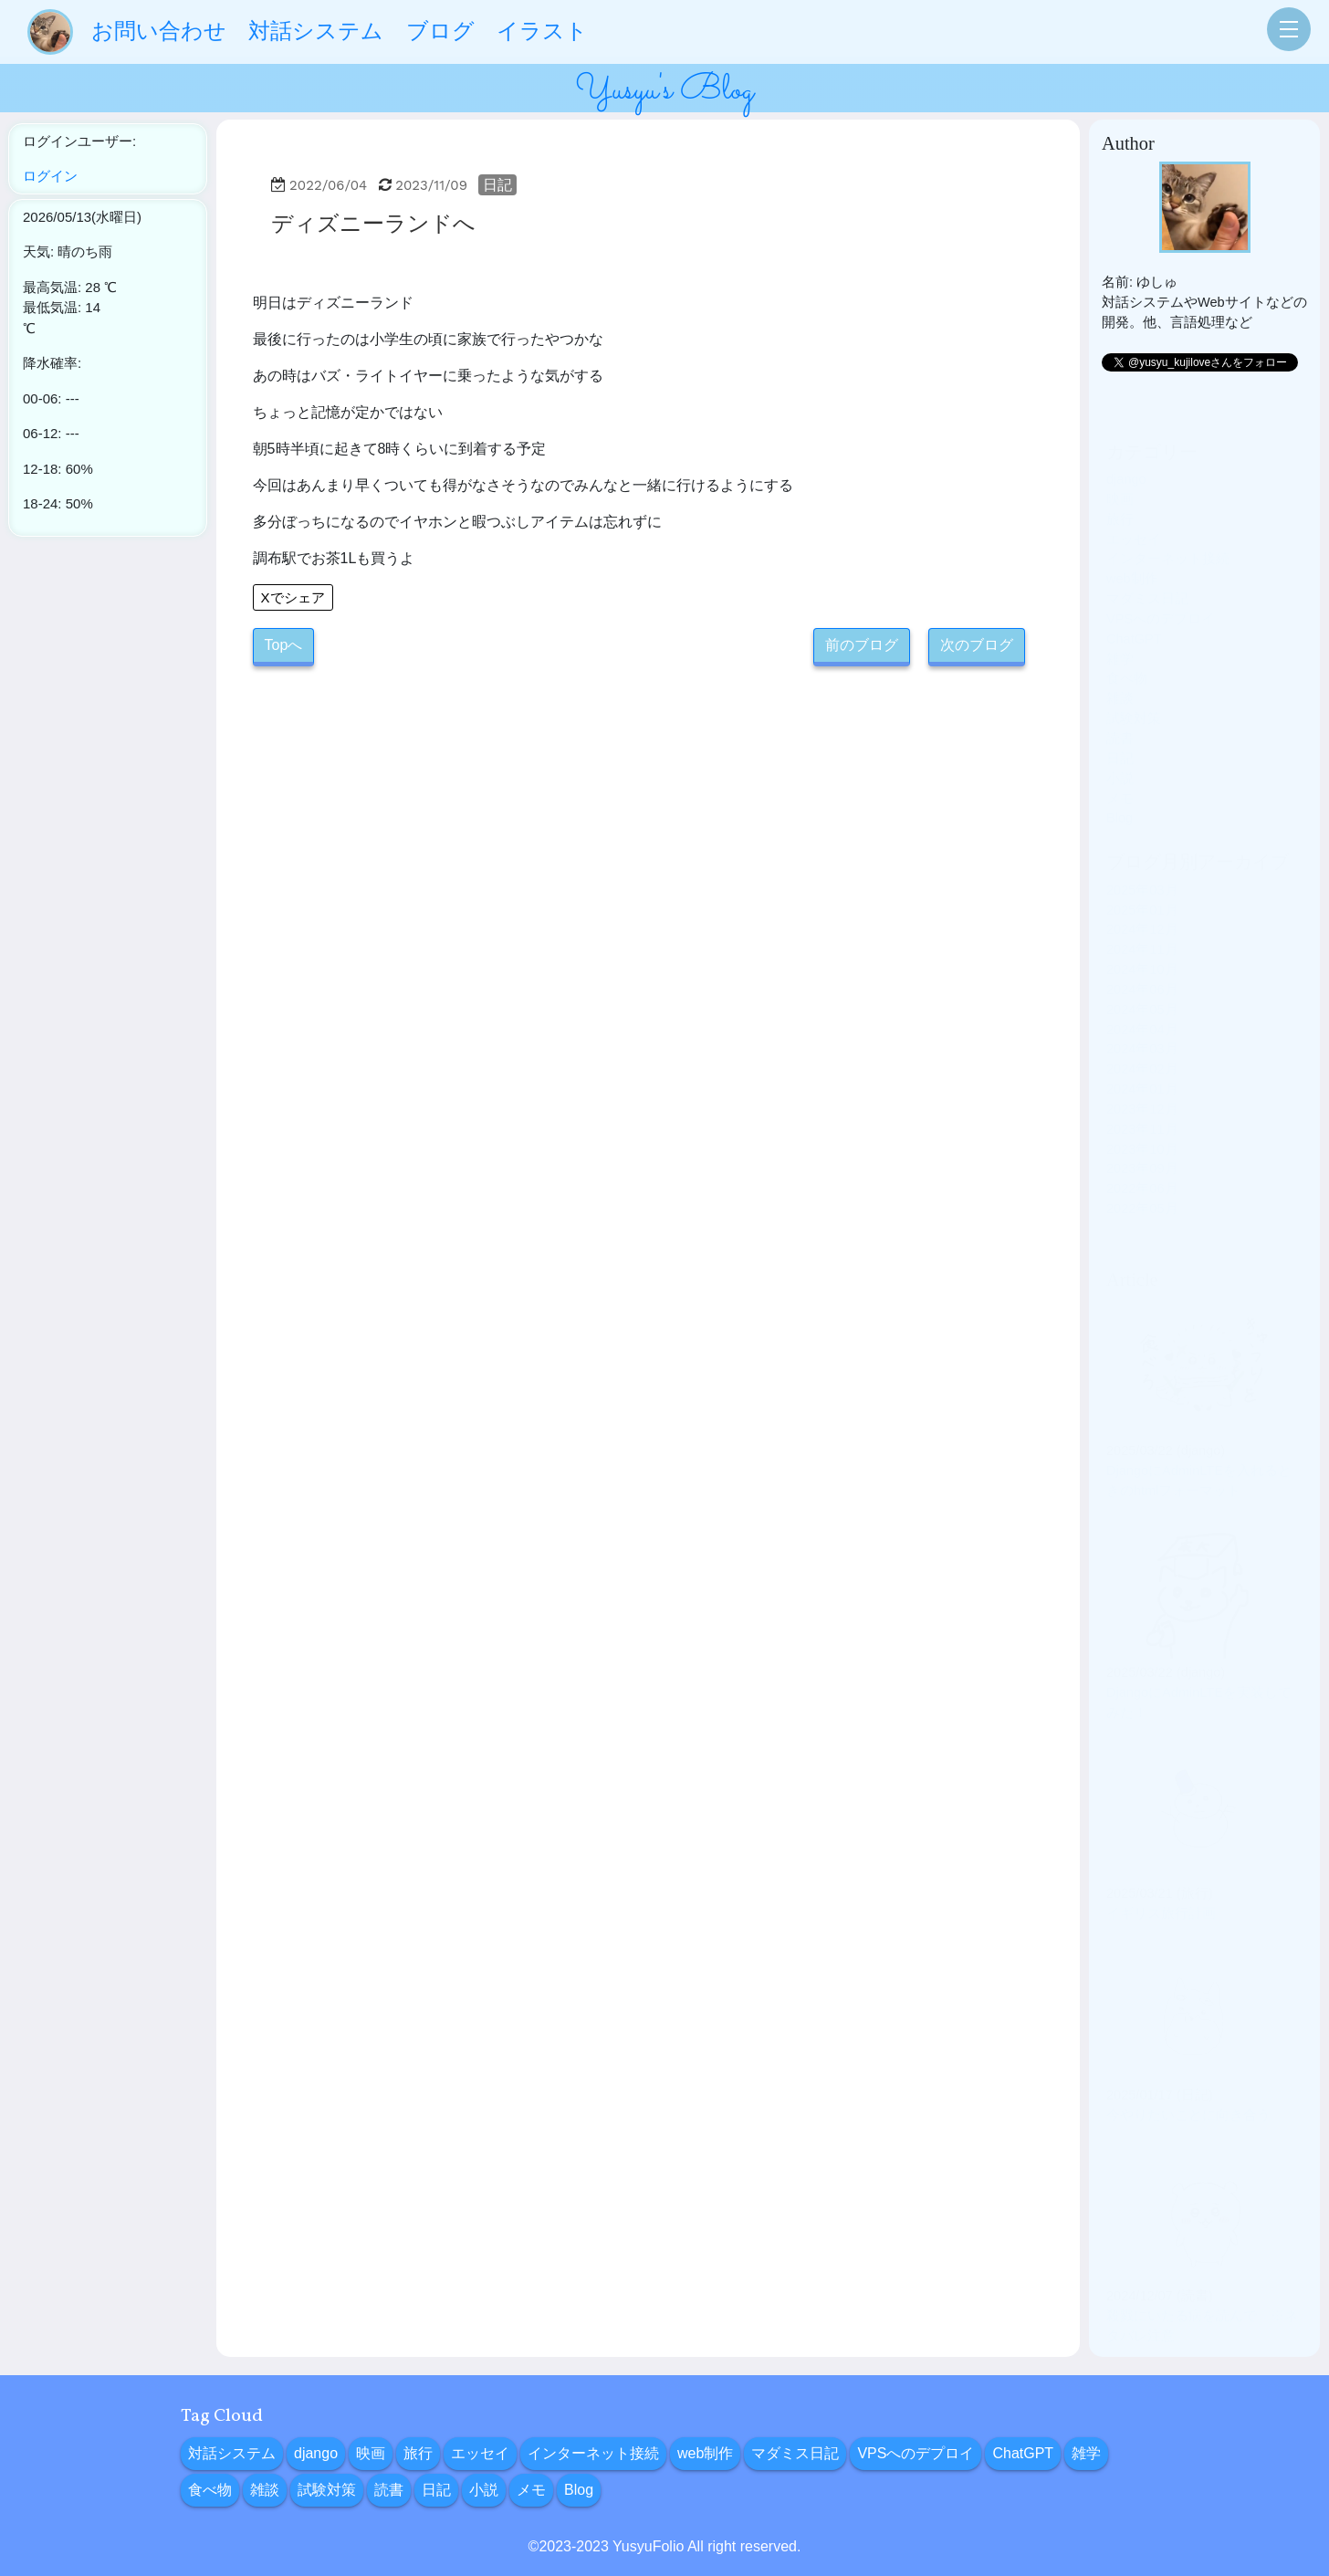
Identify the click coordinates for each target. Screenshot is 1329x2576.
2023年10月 (1142, 1122)
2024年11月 (1142, 922)
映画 (1120, 472)
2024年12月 (1142, 902)
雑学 (1120, 631)
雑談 (1120, 671)
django (1126, 452)
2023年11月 (1142, 1101)
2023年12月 (1142, 1081)
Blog (1119, 790)
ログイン (50, 175)
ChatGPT (1134, 611)
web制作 (1132, 551)
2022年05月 (1142, 1181)
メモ (1120, 771)
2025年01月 (1142, 882)
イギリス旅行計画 (1161, 1886)
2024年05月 (1142, 982)
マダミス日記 (1147, 571)
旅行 (1120, 492)
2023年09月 (1142, 1141)
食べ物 (1126, 651)
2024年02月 (1142, 1041)
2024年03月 (1142, 1021)
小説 (1120, 751)
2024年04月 (1142, 1002)
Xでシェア (293, 597)
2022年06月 (1142, 1161)
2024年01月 (1142, 1061)
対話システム (232, 2453)
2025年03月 (1142, 862)
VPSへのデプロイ (1160, 591)
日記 (497, 185)
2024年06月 (1142, 962)
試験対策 (1133, 691)
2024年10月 (1142, 942)
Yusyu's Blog (664, 90)
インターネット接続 (1168, 531)
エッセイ (1133, 512)
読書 (1120, 711)
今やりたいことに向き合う (1188, 2087)
